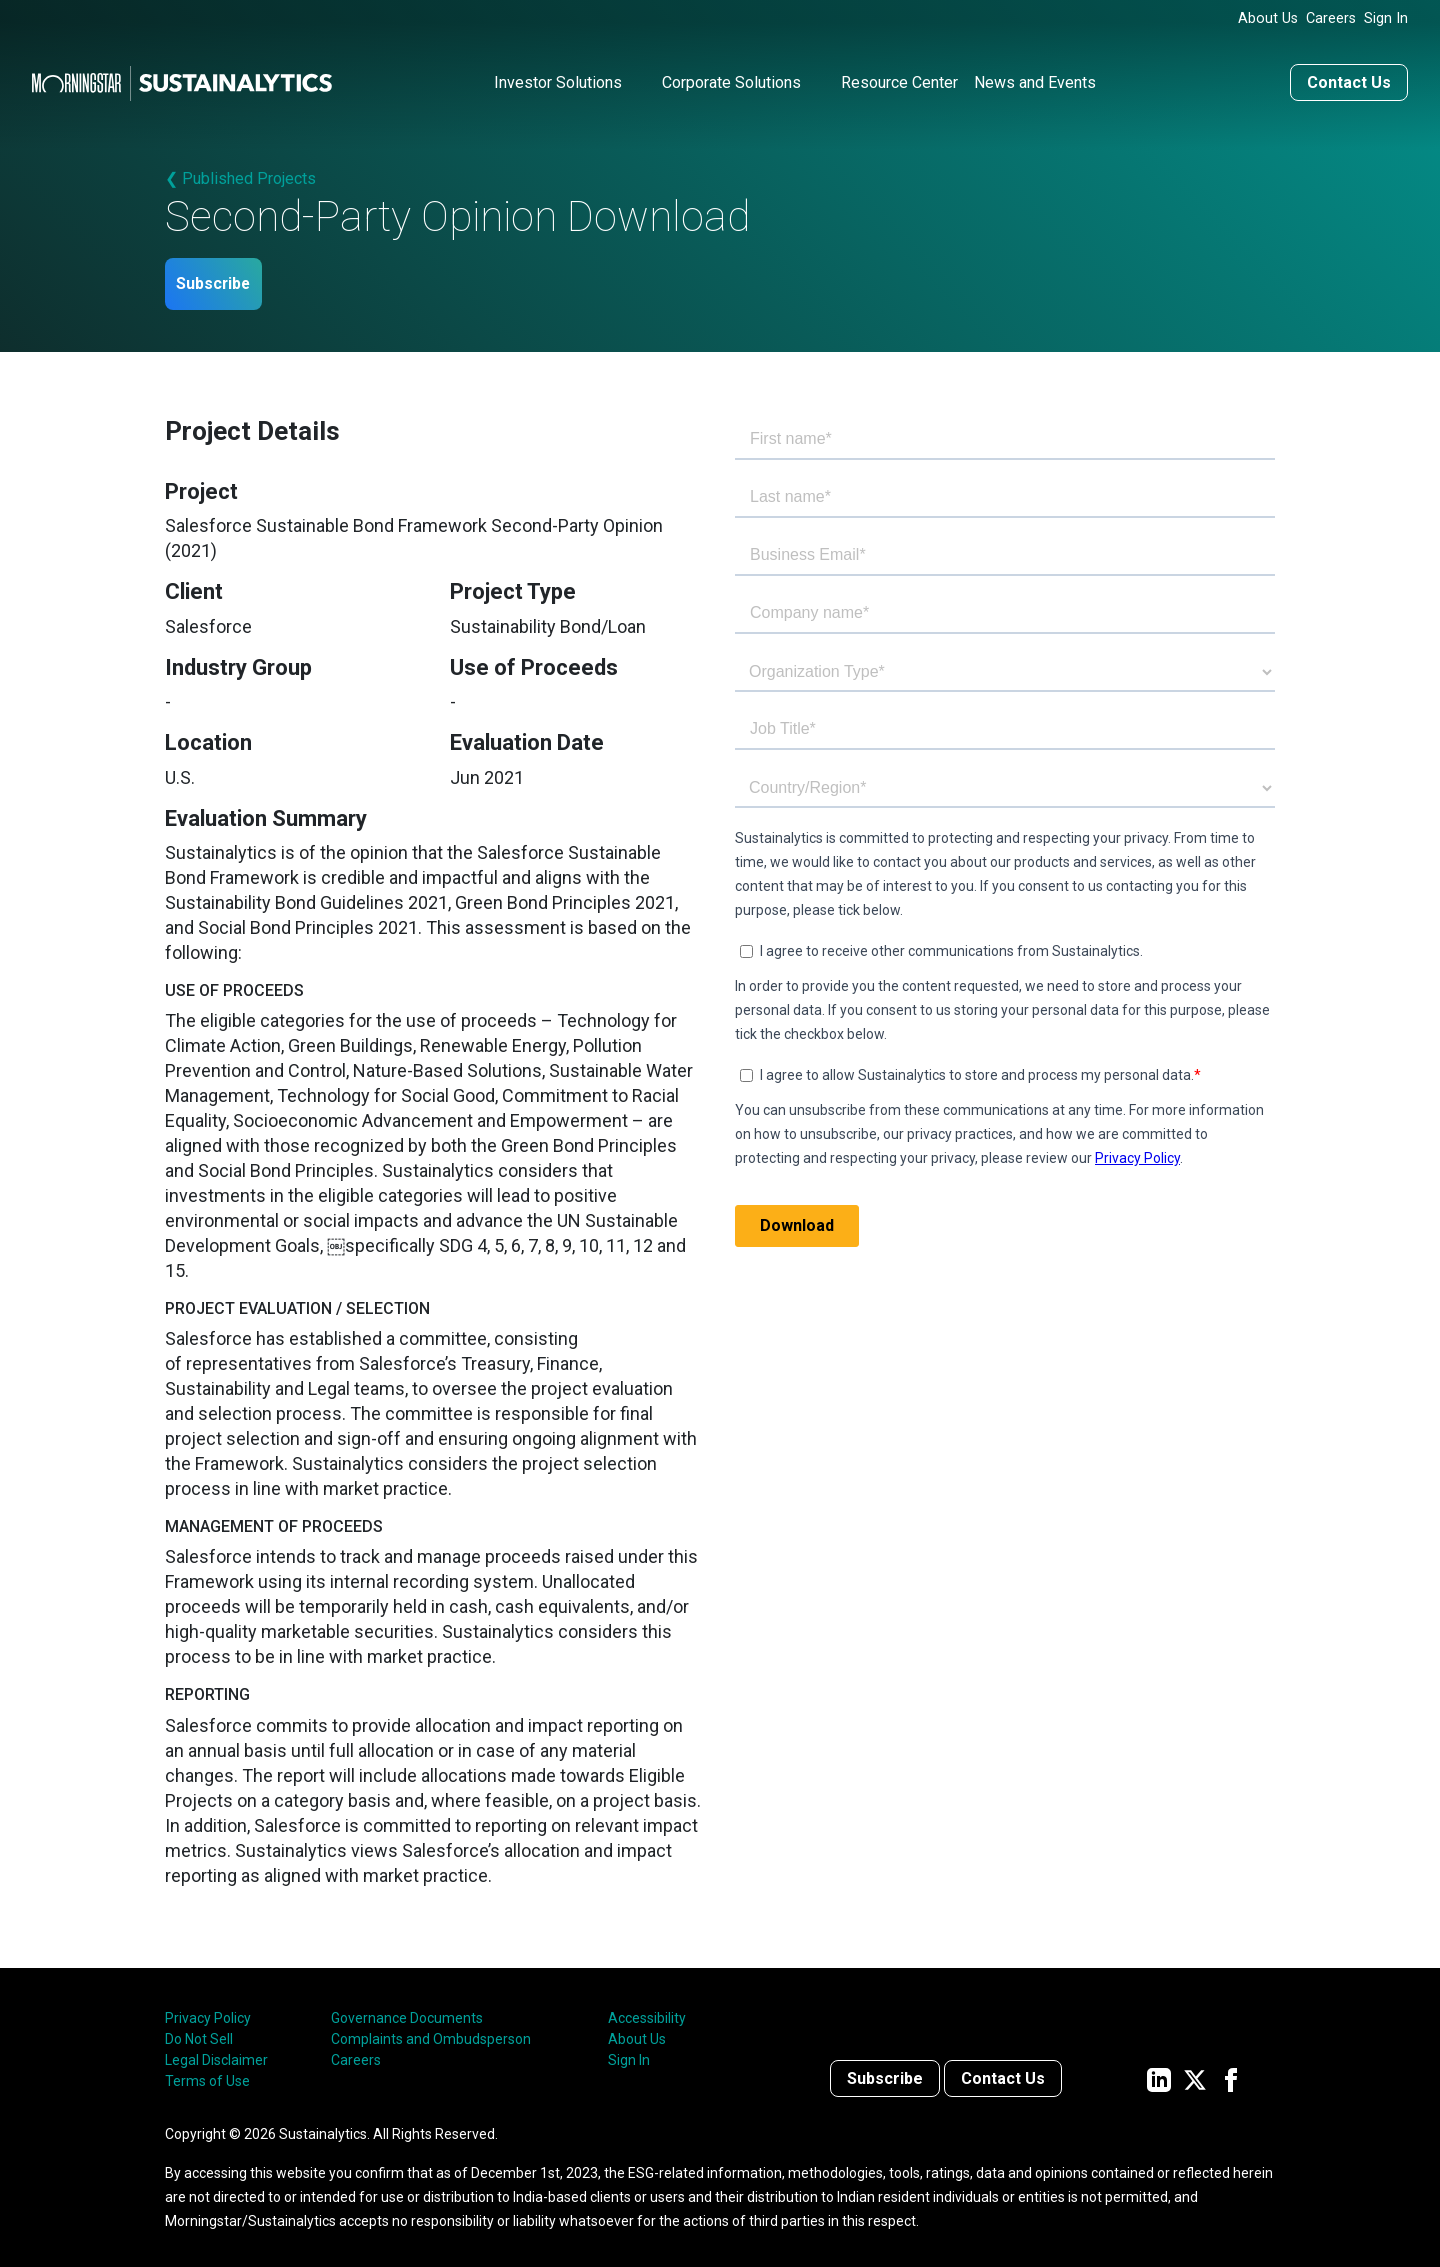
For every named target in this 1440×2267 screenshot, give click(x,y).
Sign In (1386, 18)
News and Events (1035, 73)
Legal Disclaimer (216, 2054)
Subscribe (228, 276)
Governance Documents (407, 2012)
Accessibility (647, 2012)
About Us (1268, 18)
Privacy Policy (208, 2012)
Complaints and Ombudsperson (431, 2033)
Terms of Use (207, 2075)
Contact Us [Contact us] (1349, 73)
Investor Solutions (558, 73)
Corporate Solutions (731, 73)
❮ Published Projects (240, 169)
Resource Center (899, 73)
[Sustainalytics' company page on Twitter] (1195, 2072)
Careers (1331, 18)
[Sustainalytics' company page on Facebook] (1231, 2072)
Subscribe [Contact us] (885, 2072)
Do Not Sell (199, 2033)
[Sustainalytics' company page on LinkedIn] (1159, 2072)
